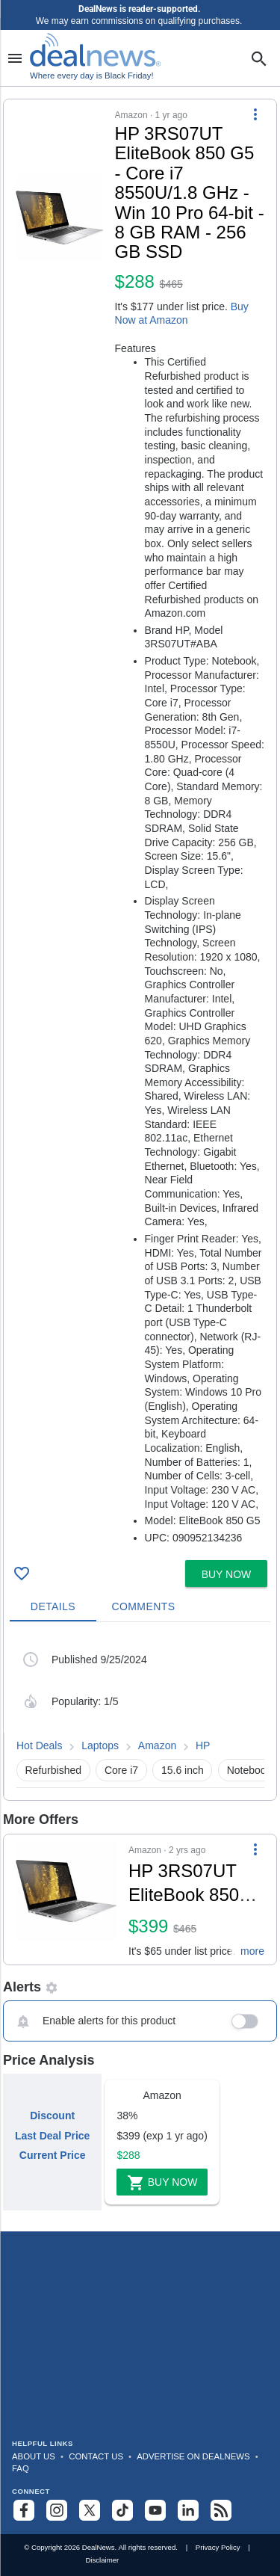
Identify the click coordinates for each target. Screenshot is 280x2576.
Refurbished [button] (53, 1770)
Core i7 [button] (121, 1770)
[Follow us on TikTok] (122, 2510)
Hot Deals (39, 1745)
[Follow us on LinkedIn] (188, 2510)
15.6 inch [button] (182, 1770)
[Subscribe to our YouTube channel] (155, 2510)
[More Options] (255, 114)
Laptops (100, 1745)
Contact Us (96, 2456)
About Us (33, 2456)
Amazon (157, 1745)
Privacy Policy (218, 2547)
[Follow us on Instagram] (57, 2510)
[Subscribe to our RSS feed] (221, 2510)
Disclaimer (102, 2560)
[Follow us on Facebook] (24, 2510)
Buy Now (162, 2183)
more (252, 1951)
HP (203, 1745)
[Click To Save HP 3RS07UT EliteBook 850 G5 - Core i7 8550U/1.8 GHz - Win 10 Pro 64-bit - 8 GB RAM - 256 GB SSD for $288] (22, 1574)
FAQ (20, 2468)
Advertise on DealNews (193, 2456)
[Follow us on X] (90, 2510)
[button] (140, 826)
